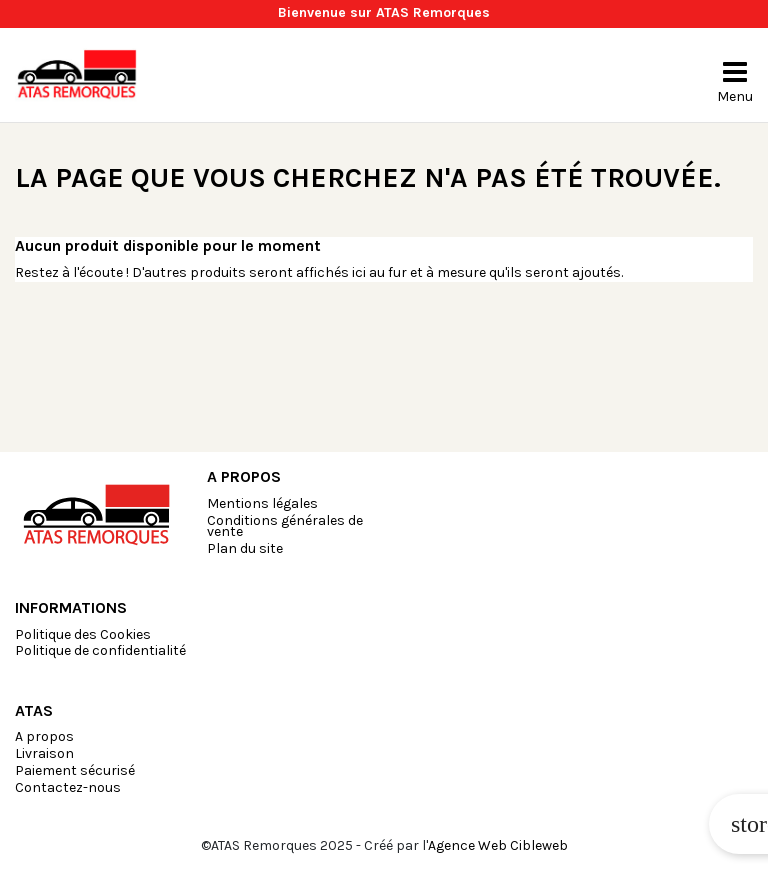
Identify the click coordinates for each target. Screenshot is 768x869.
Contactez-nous (68, 787)
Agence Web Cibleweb (498, 845)
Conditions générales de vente (285, 526)
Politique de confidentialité (100, 650)
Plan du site (245, 548)
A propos (44, 736)
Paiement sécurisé (75, 770)
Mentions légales (262, 503)
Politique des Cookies (83, 634)
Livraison (44, 753)
